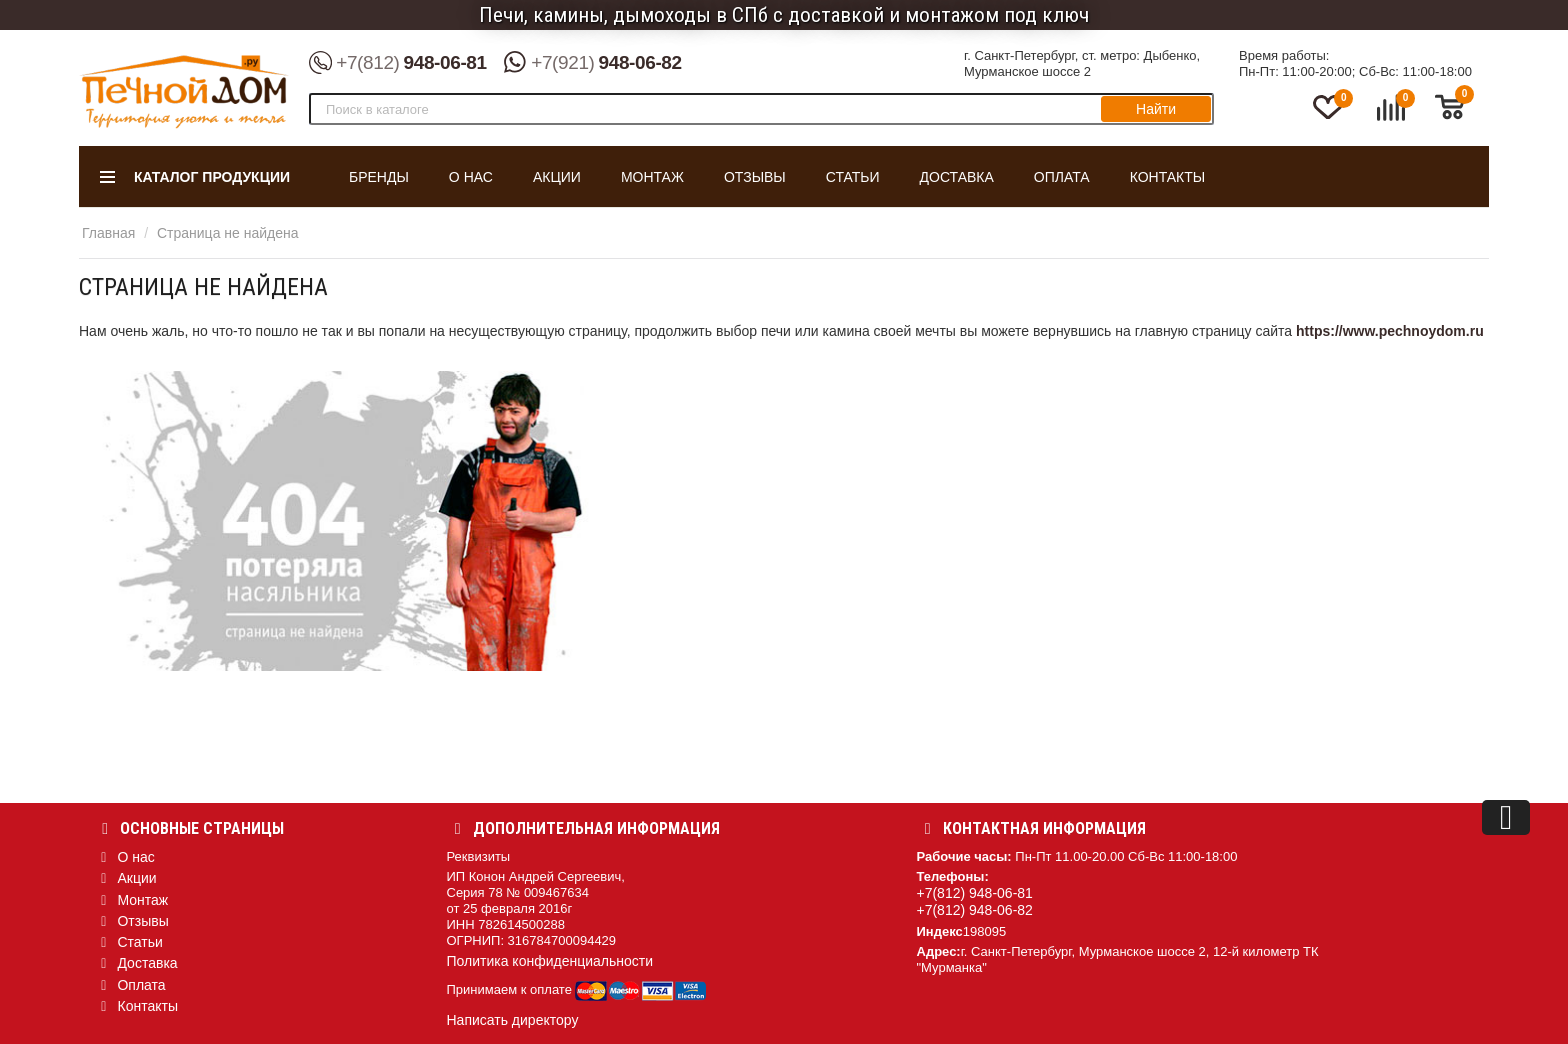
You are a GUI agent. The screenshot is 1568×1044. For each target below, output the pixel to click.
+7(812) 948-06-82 (975, 910)
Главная (108, 233)
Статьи (853, 177)
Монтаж (652, 177)
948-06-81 (398, 63)
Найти (1156, 109)
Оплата (1062, 177)
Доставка (957, 177)
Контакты (1168, 177)
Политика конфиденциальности (550, 961)
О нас (471, 177)
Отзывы (755, 177)
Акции (557, 177)
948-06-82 (593, 63)
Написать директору (513, 1020)
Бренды (379, 177)
